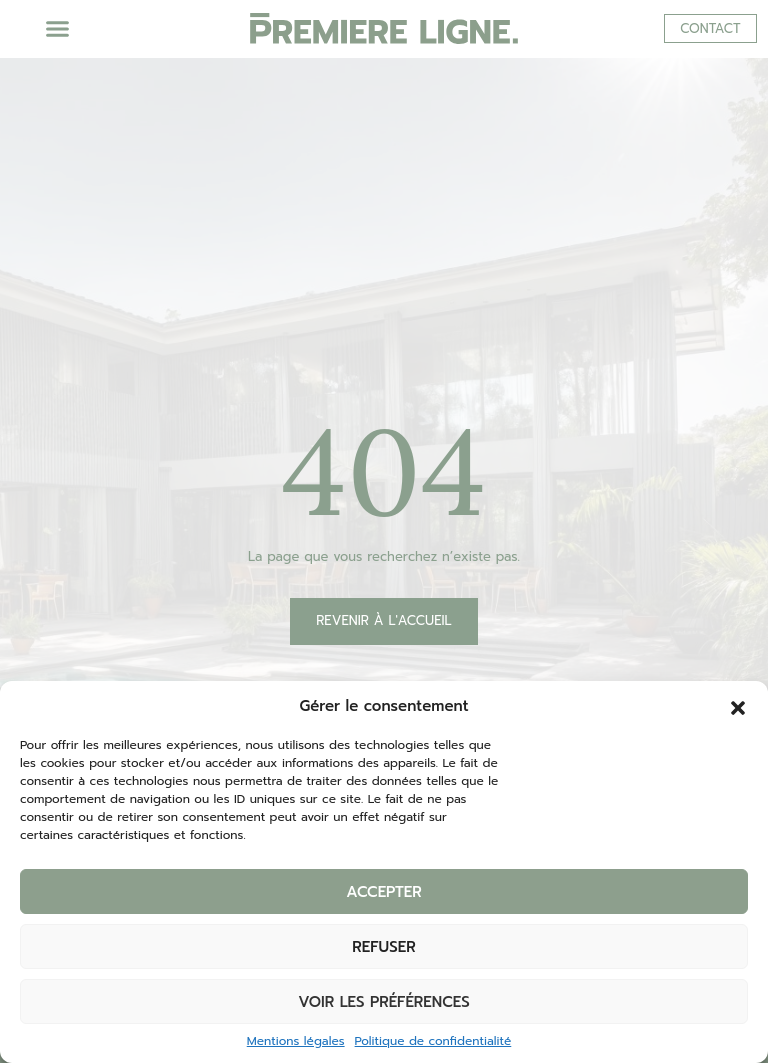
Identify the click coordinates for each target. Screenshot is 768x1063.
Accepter (383, 892)
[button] (738, 706)
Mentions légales (296, 1041)
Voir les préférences (383, 1002)
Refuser (383, 947)
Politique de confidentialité (433, 1041)
